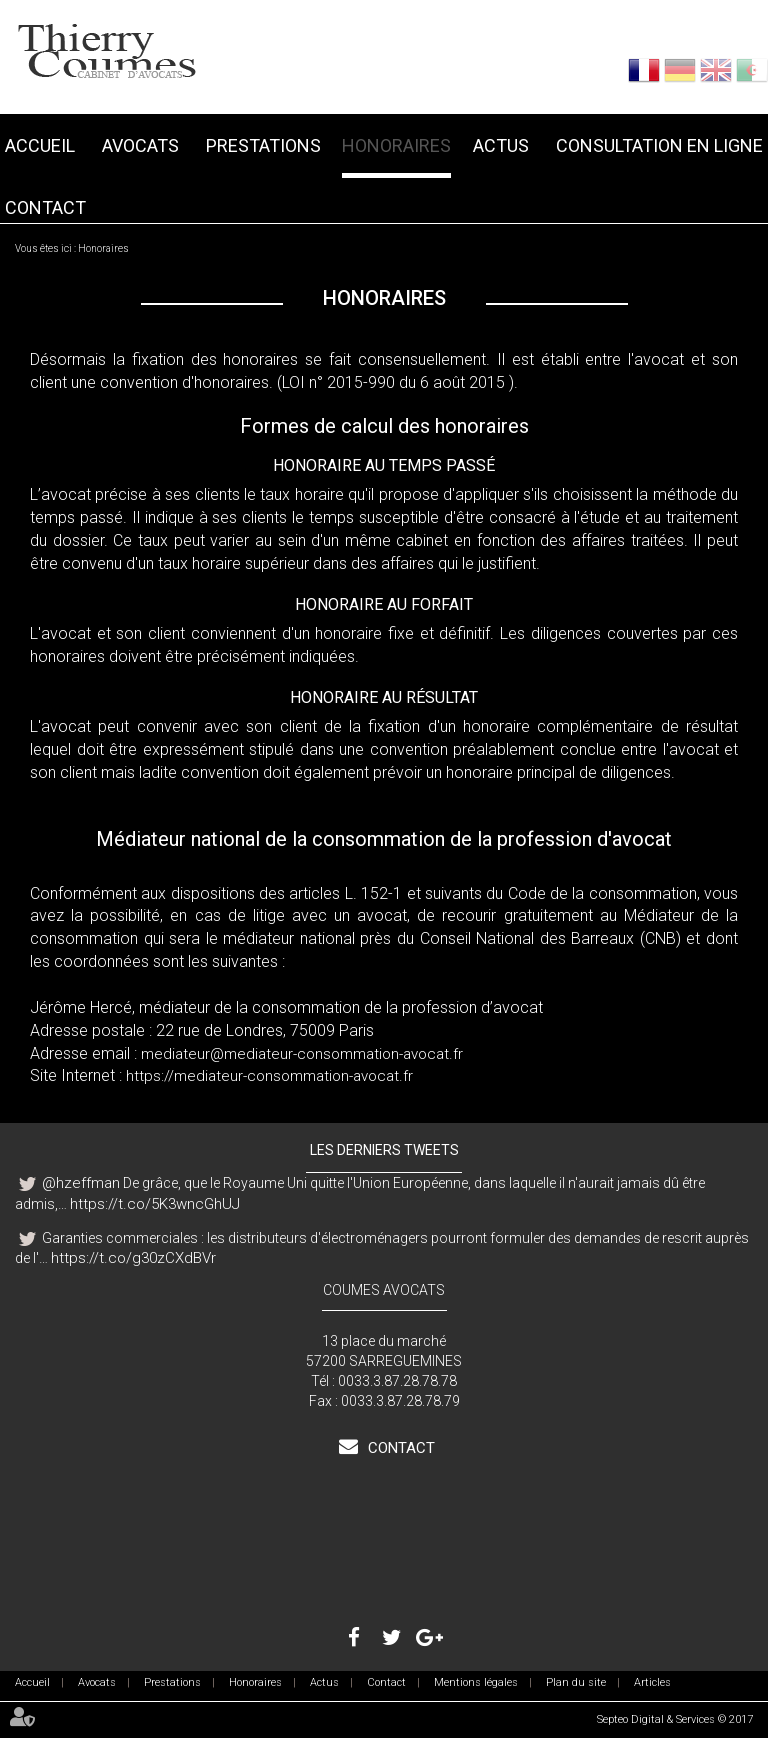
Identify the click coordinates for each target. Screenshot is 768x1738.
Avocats (140, 145)
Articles (652, 1682)
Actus (501, 145)
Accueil (40, 145)
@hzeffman (81, 1183)
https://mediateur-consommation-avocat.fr (269, 1076)
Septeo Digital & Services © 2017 (675, 1719)
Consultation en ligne (659, 145)
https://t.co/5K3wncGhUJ (155, 1204)
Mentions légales (476, 1682)
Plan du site (576, 1682)
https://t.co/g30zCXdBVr (133, 1258)
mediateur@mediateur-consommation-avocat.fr (302, 1054)
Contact (45, 207)
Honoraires (396, 145)
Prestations (263, 145)
